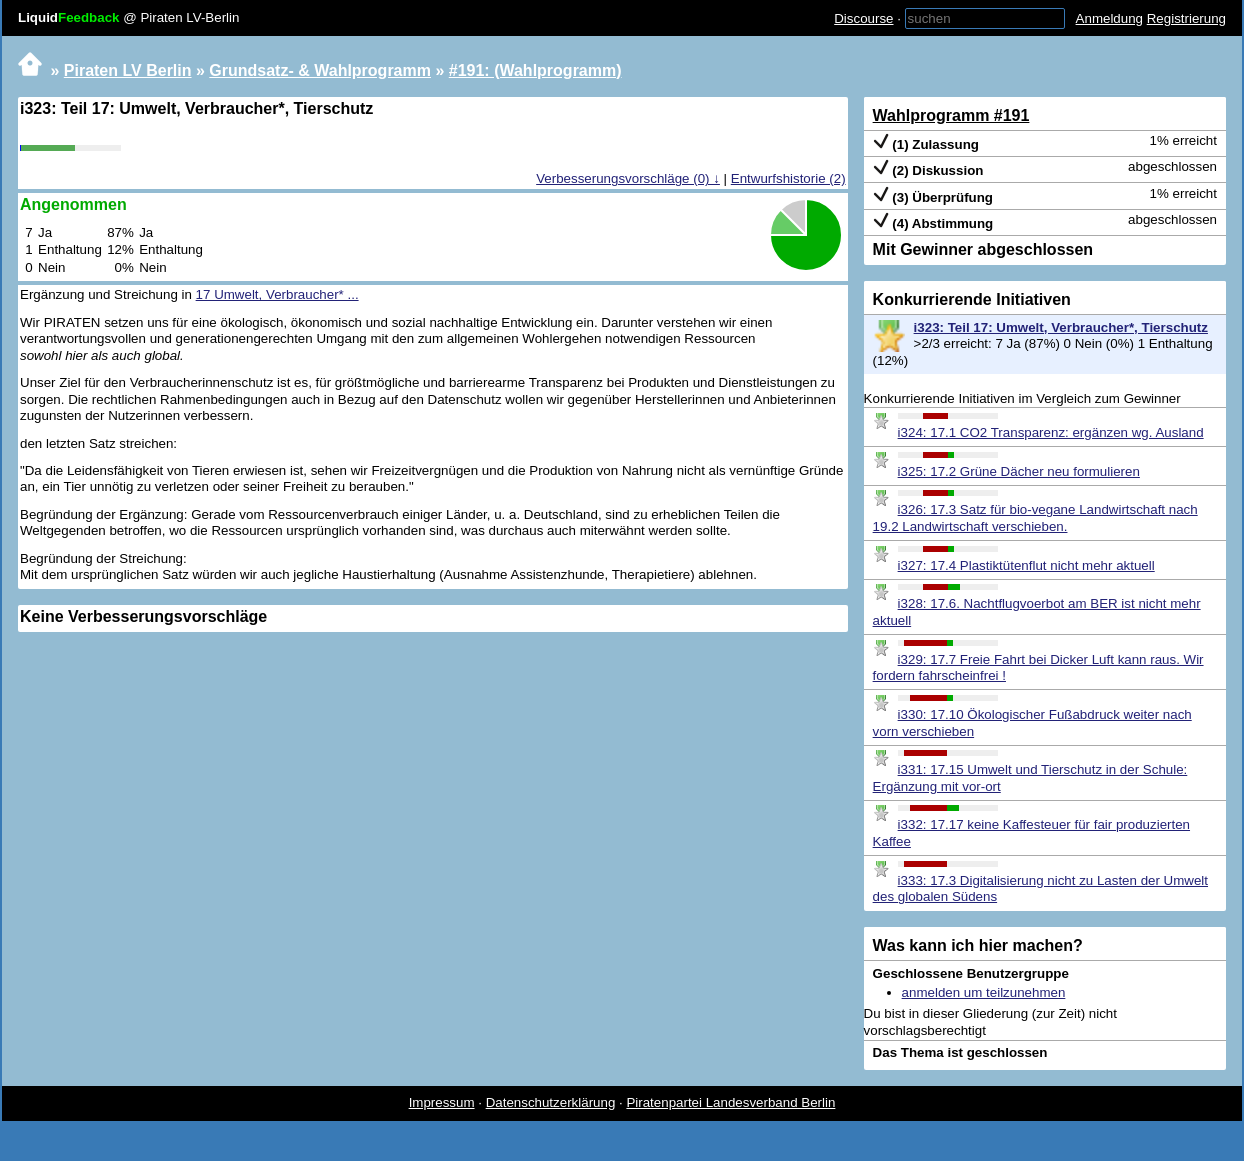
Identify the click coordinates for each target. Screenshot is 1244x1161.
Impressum (442, 1102)
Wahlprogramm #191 (951, 115)
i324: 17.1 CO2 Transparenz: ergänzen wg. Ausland (1051, 432)
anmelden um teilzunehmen (984, 992)
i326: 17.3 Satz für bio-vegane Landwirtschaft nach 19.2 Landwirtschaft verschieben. (1035, 518)
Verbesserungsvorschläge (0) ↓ (628, 178)
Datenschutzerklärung (551, 1102)
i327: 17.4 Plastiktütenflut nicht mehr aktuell (1026, 565)
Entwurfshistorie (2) (788, 178)
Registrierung (1186, 18)
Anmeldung (1109, 18)
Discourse (863, 18)
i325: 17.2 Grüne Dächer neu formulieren (1019, 471)
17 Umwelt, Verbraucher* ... (277, 294)
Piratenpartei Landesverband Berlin (730, 1102)
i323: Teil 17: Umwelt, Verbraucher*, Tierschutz (1061, 327)
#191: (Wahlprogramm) (535, 70)
